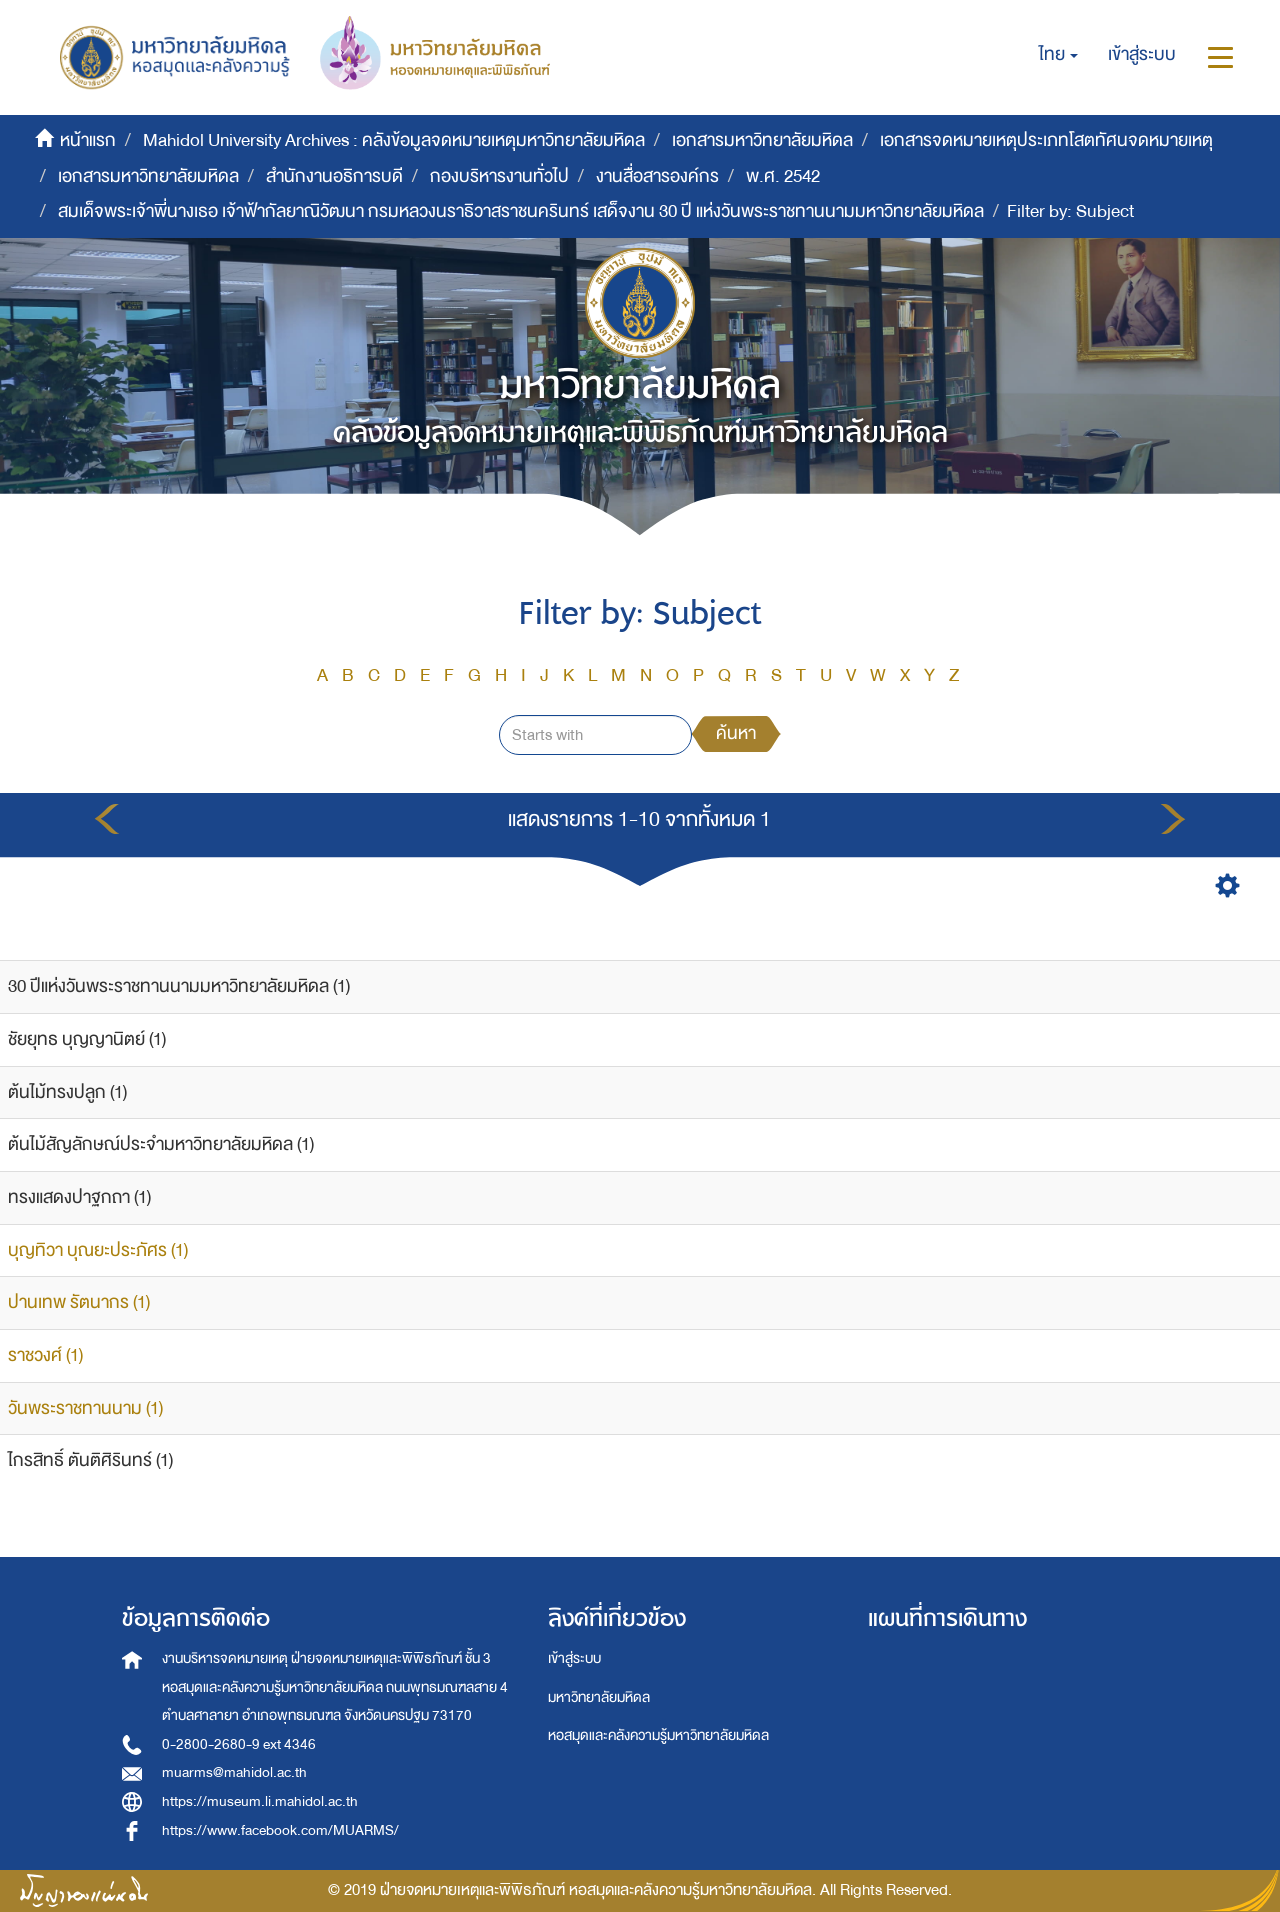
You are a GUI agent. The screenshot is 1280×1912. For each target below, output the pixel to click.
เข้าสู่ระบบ (574, 1658)
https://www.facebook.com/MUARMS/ (280, 1830)
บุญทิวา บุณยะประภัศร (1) (98, 1250)
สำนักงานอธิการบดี (334, 176)
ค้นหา (736, 733)
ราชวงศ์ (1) (45, 1355)
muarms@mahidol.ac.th (234, 1772)
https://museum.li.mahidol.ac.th (260, 1801)
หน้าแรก (88, 140)
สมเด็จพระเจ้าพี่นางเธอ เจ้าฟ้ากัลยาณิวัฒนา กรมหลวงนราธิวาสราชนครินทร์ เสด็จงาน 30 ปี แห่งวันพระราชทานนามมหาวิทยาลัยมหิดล (521, 211)
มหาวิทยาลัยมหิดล (599, 1697)
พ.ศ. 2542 (783, 176)
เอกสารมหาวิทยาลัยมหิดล (762, 140)
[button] (1058, 55)
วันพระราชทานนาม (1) (85, 1408)
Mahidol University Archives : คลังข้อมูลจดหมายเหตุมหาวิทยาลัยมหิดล (394, 140)
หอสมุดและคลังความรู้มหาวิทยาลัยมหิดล (658, 1735)
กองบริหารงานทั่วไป (499, 176)
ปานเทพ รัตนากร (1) (79, 1302)
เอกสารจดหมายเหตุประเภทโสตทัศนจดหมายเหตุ (1046, 140)
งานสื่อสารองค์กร (657, 176)
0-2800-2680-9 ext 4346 (239, 1744)
